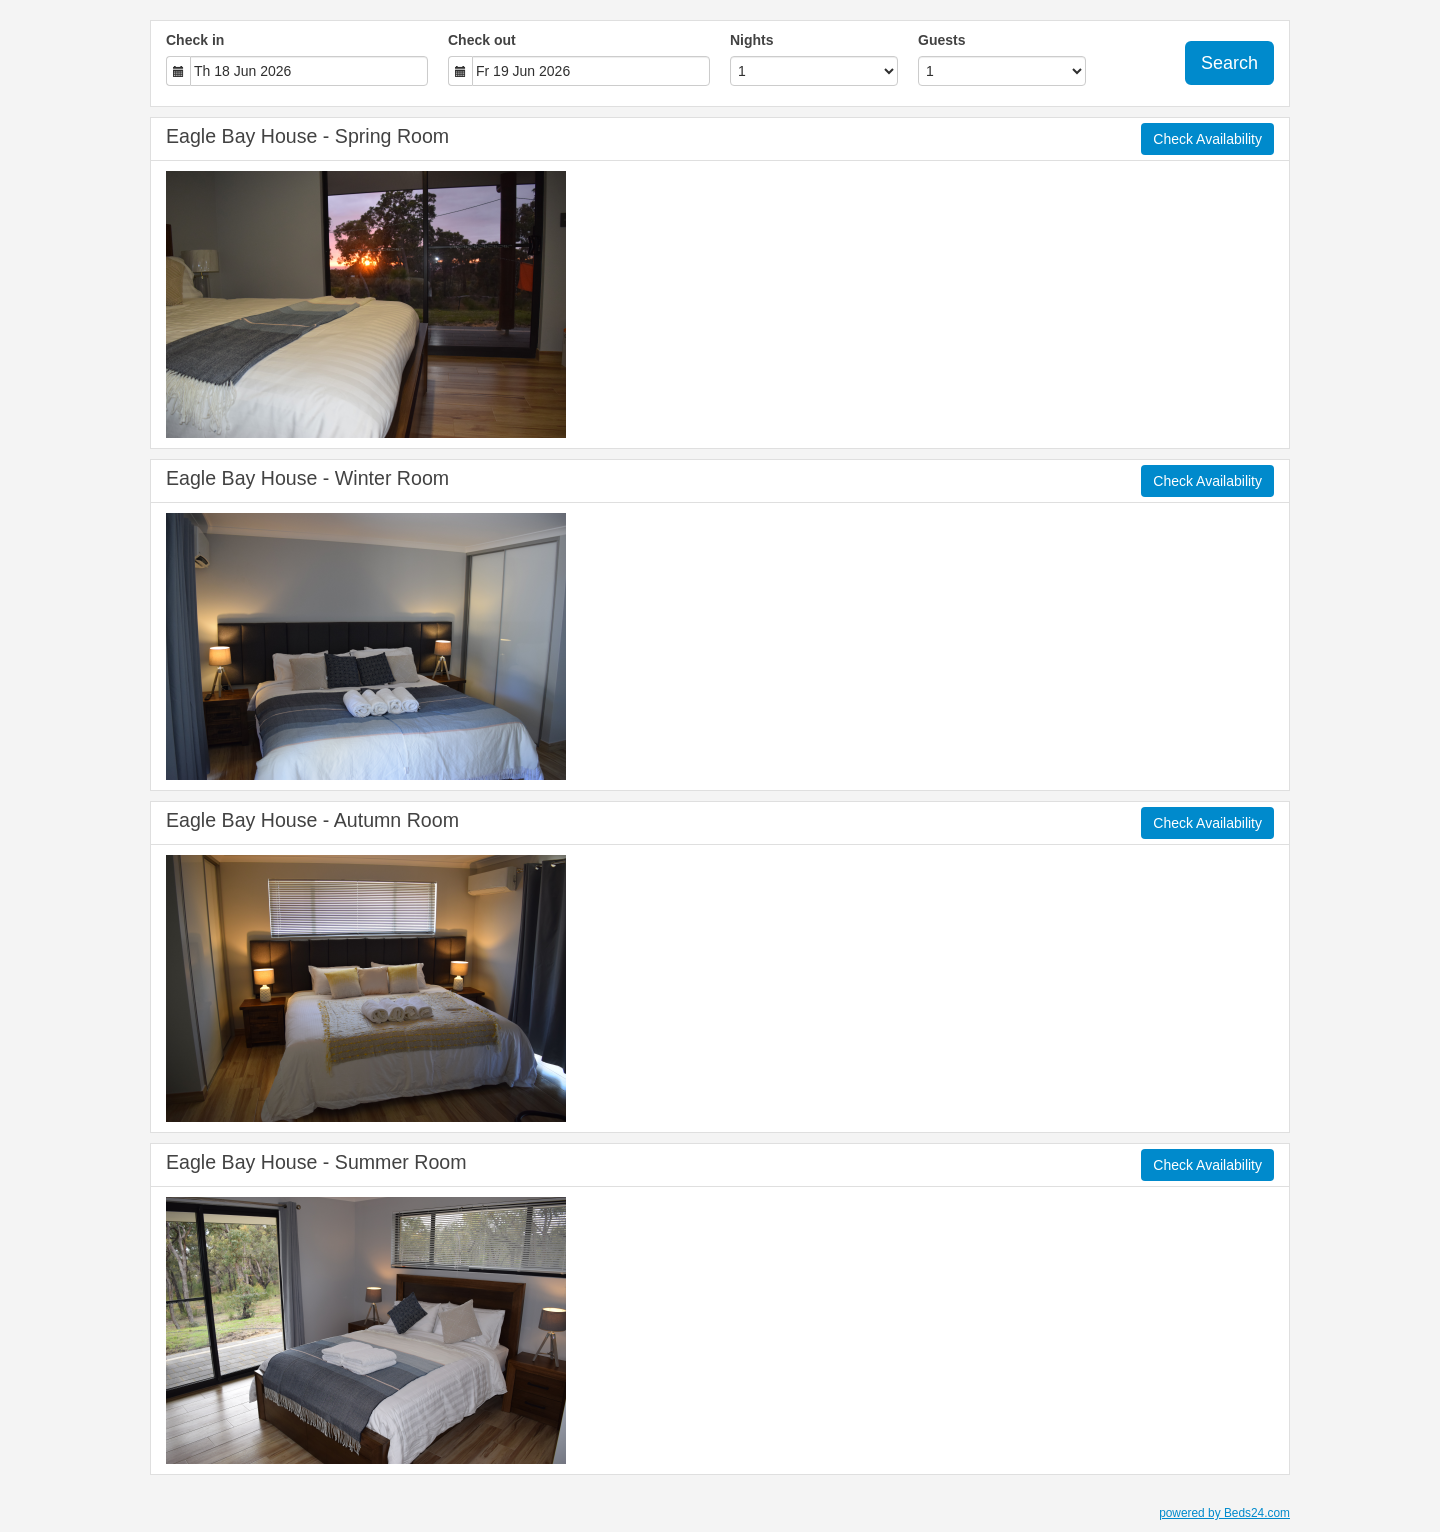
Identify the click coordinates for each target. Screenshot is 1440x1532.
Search (1229, 63)
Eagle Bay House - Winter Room (307, 478)
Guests (941, 40)
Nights (752, 40)
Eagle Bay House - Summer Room (316, 1162)
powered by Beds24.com (1224, 1513)
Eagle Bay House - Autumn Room (312, 820)
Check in (195, 40)
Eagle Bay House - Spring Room (307, 136)
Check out (482, 40)
